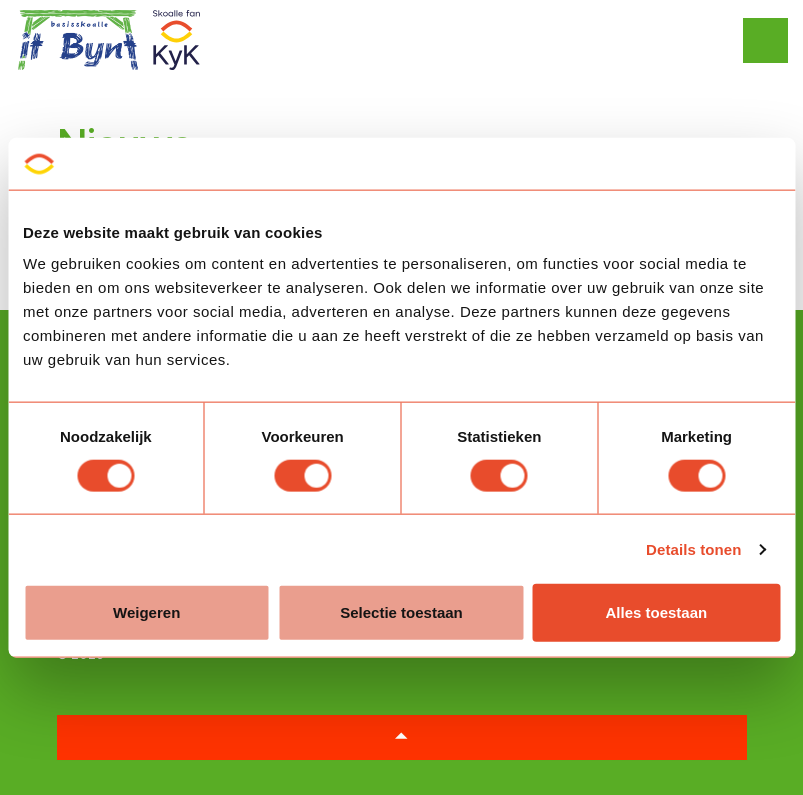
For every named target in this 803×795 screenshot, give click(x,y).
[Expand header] (773, 40)
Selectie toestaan (401, 612)
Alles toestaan (656, 612)
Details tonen (693, 548)
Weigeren (146, 612)
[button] (402, 737)
